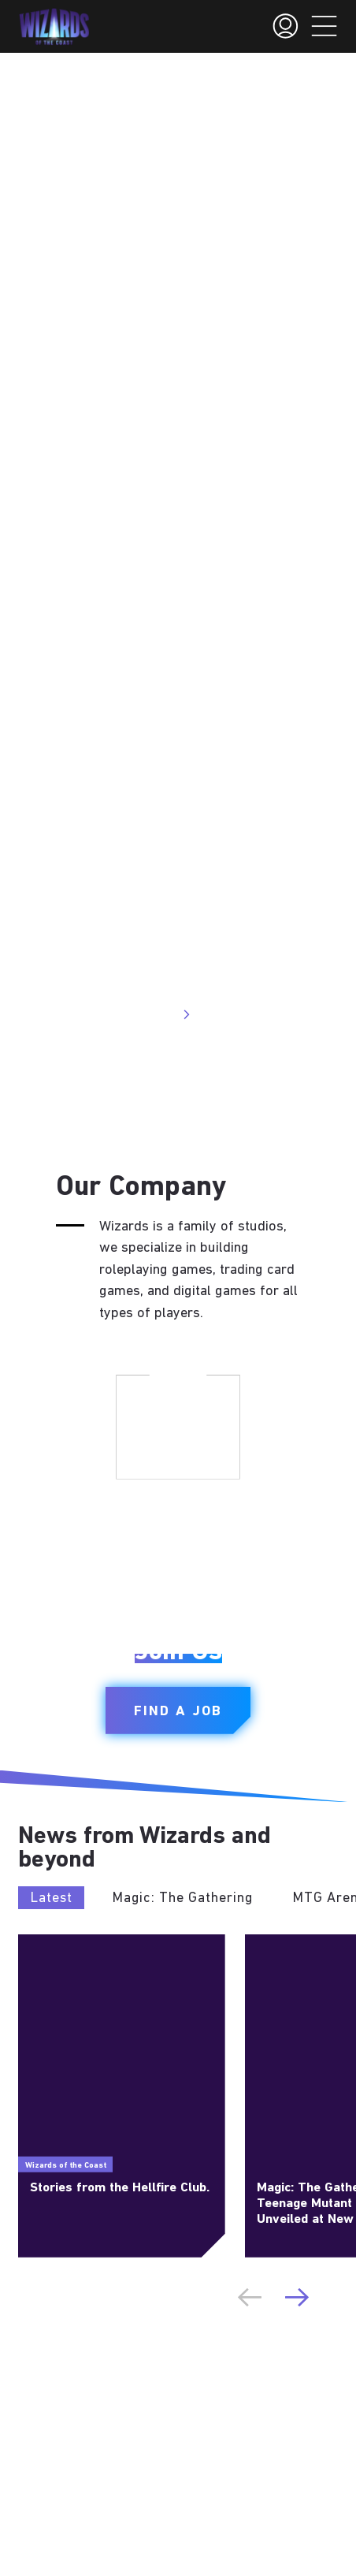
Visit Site (157, 1014)
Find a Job (178, 1711)
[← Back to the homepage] (54, 27)
